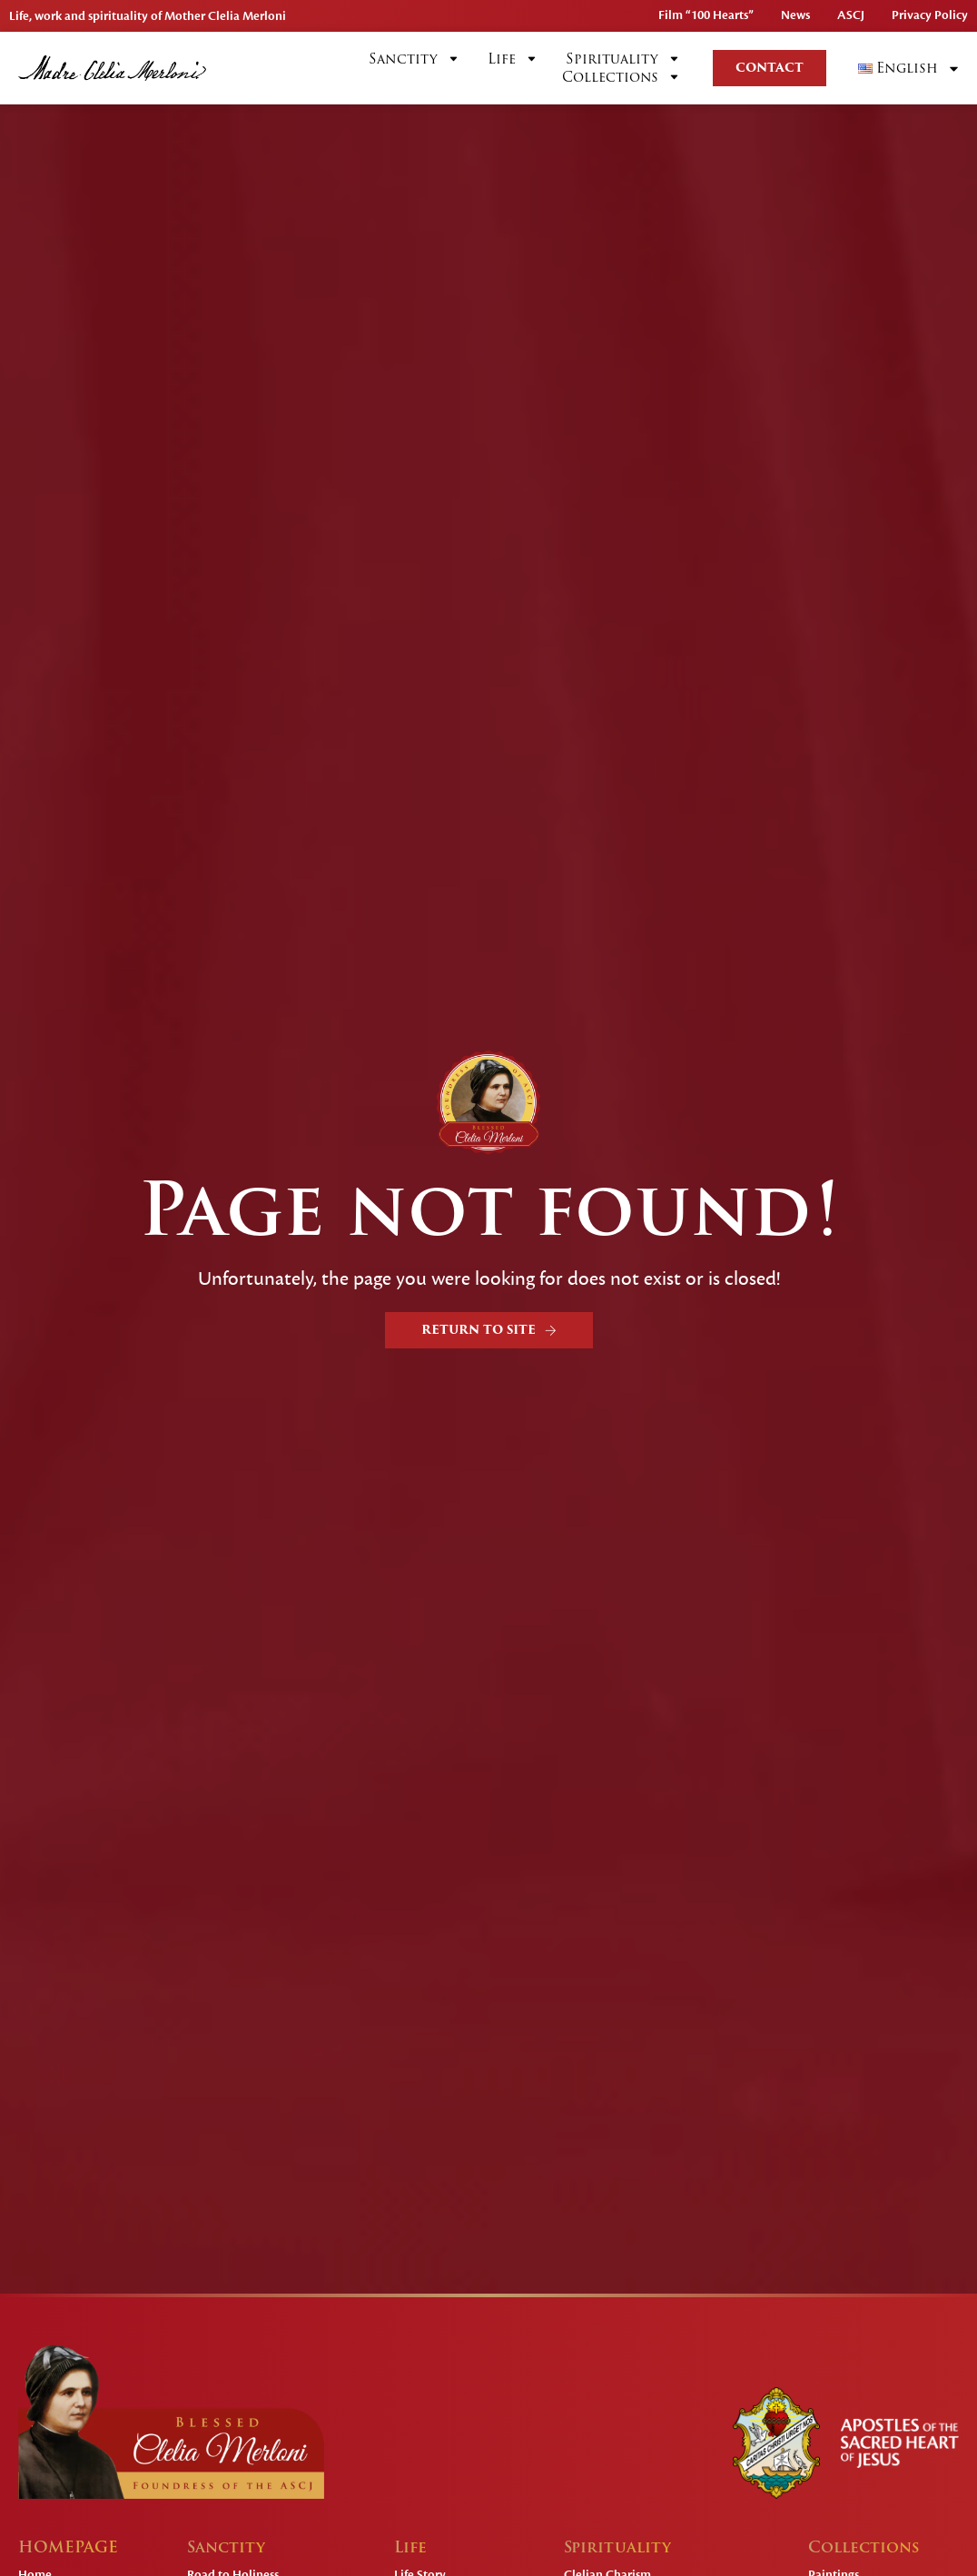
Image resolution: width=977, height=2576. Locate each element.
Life (513, 59)
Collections (621, 77)
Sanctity (414, 59)
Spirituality (623, 59)
